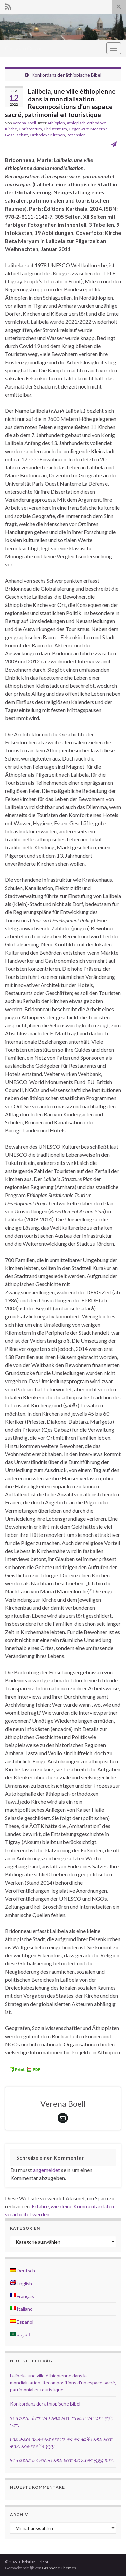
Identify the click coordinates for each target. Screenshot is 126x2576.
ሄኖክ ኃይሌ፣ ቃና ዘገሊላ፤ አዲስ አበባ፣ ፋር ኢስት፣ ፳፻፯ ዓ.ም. (62, 2460)
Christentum (30, 128)
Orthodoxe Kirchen (47, 134)
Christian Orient (23, 48)
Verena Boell (24, 122)
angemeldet (46, 2170)
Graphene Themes (59, 2567)
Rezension (76, 134)
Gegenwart (79, 128)
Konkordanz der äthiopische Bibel (66, 75)
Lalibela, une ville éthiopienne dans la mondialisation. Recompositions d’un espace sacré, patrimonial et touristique (63, 2382)
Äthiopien (56, 122)
